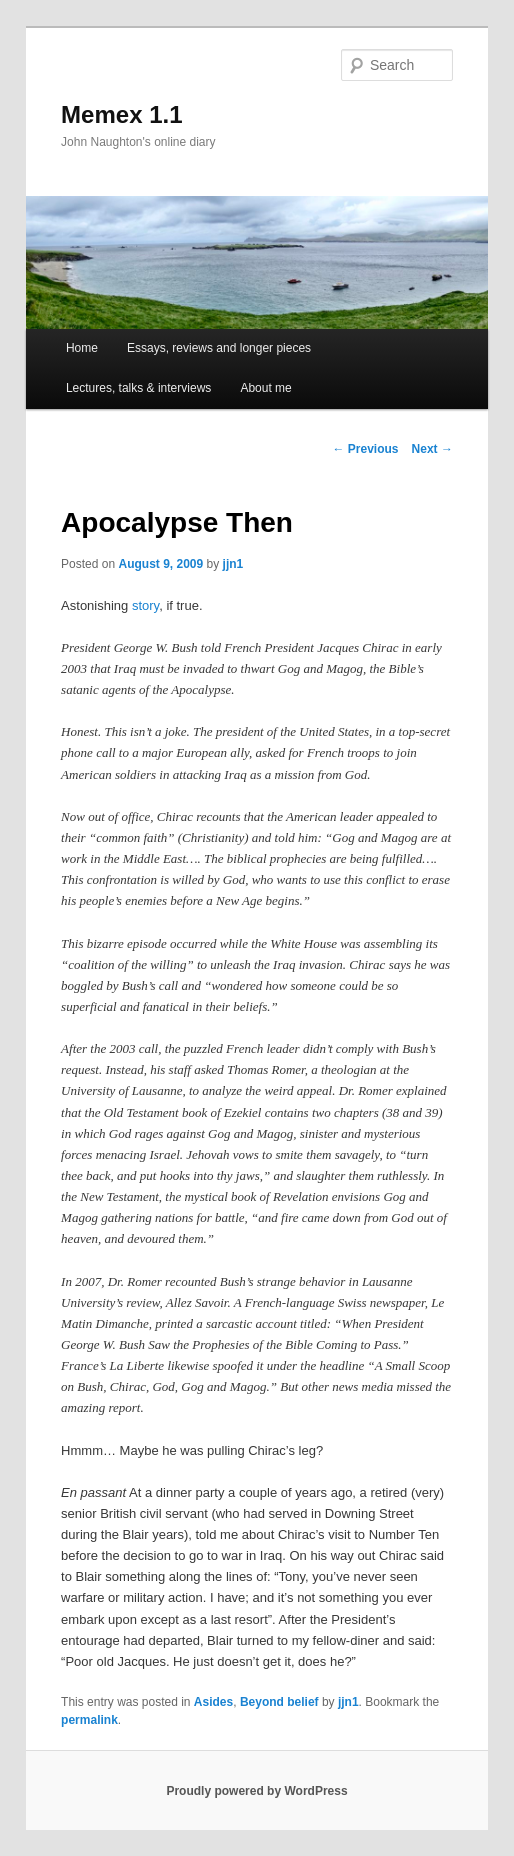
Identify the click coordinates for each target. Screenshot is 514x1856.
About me (265, 388)
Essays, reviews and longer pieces (219, 348)
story (145, 605)
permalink (89, 1720)
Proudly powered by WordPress (256, 1791)
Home (82, 348)
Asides (213, 1702)
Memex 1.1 (121, 114)
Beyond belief (279, 1702)
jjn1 (233, 564)
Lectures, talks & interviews (138, 388)
